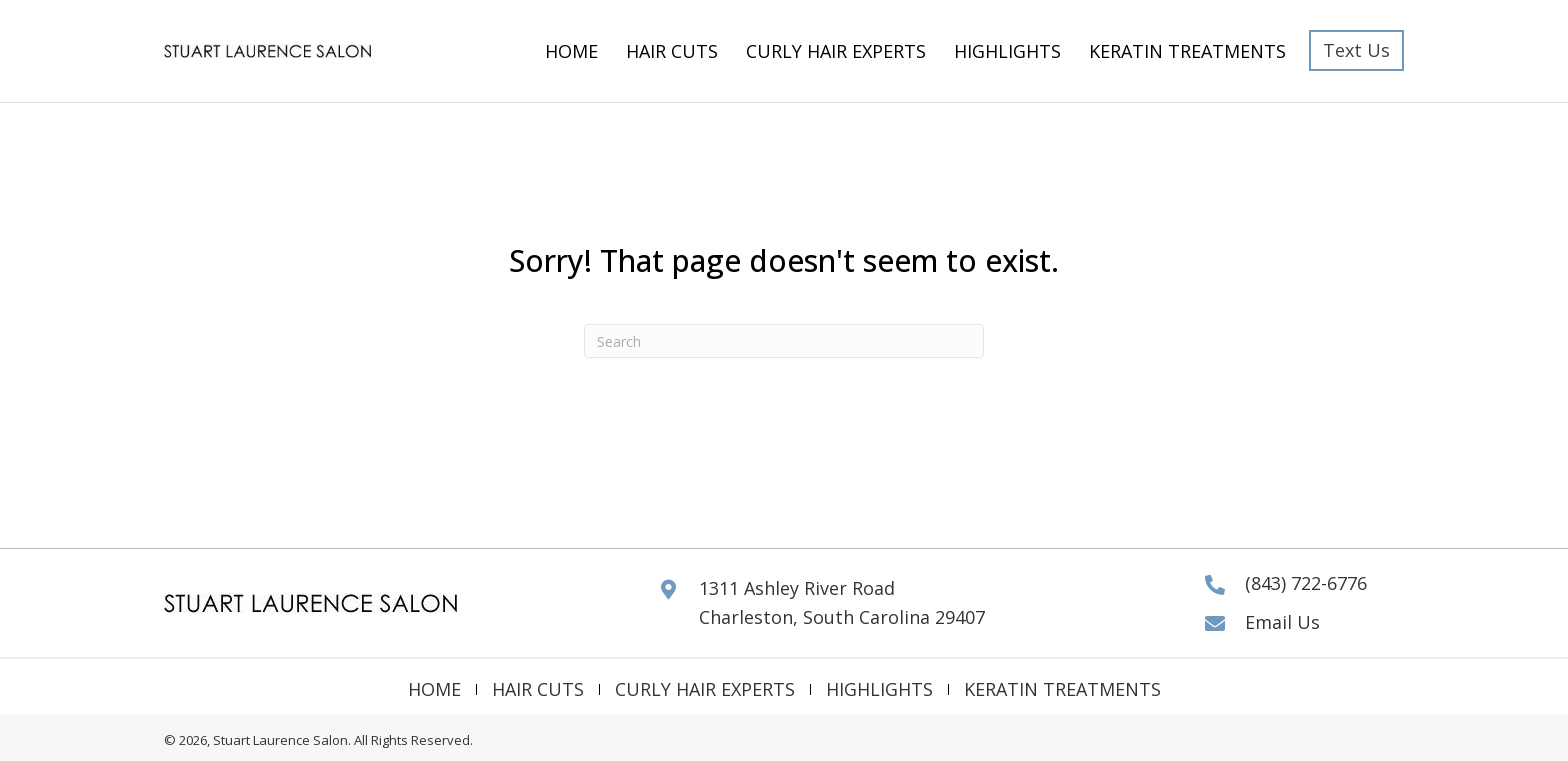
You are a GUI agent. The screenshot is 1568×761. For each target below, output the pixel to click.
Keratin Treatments (1062, 689)
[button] (1356, 50)
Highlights (879, 689)
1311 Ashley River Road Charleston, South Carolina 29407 (842, 602)
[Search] (784, 341)
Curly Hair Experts (705, 689)
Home (434, 689)
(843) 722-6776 (1306, 583)
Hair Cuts (538, 689)
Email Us (1282, 622)
